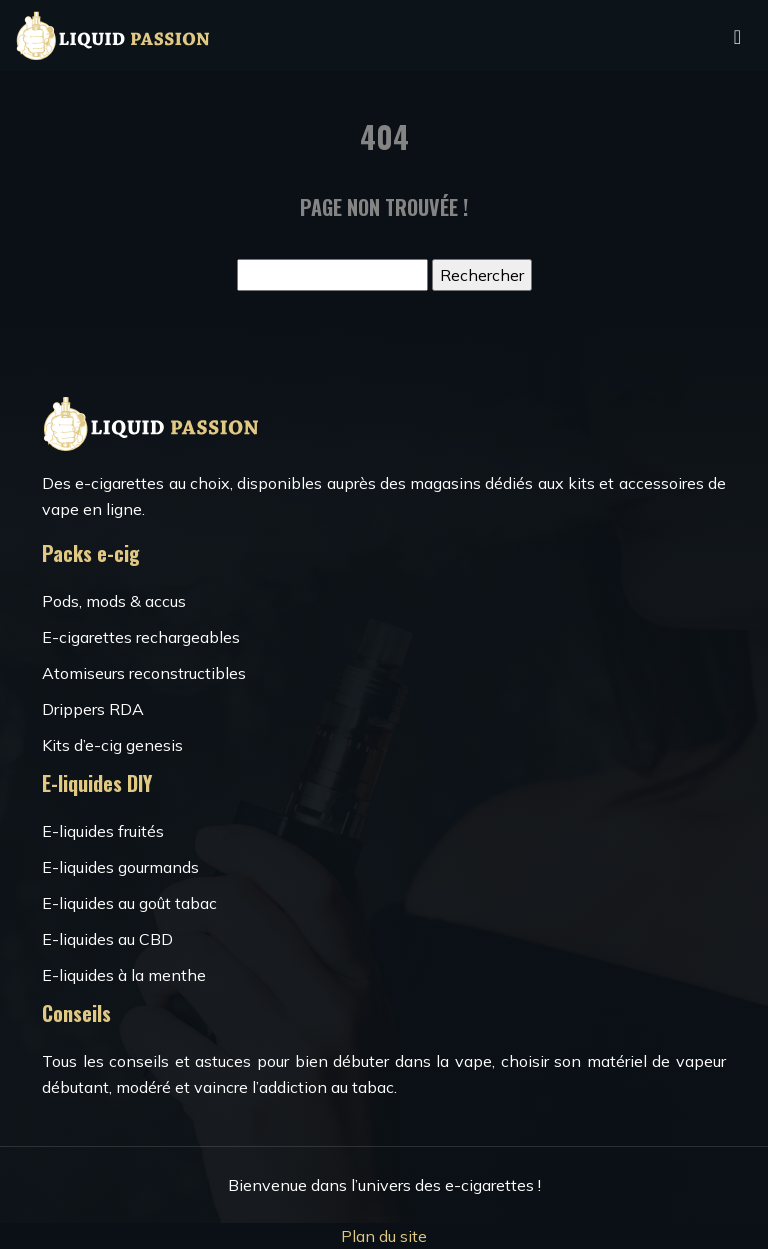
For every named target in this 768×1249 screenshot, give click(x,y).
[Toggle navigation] (737, 35)
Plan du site (384, 1236)
